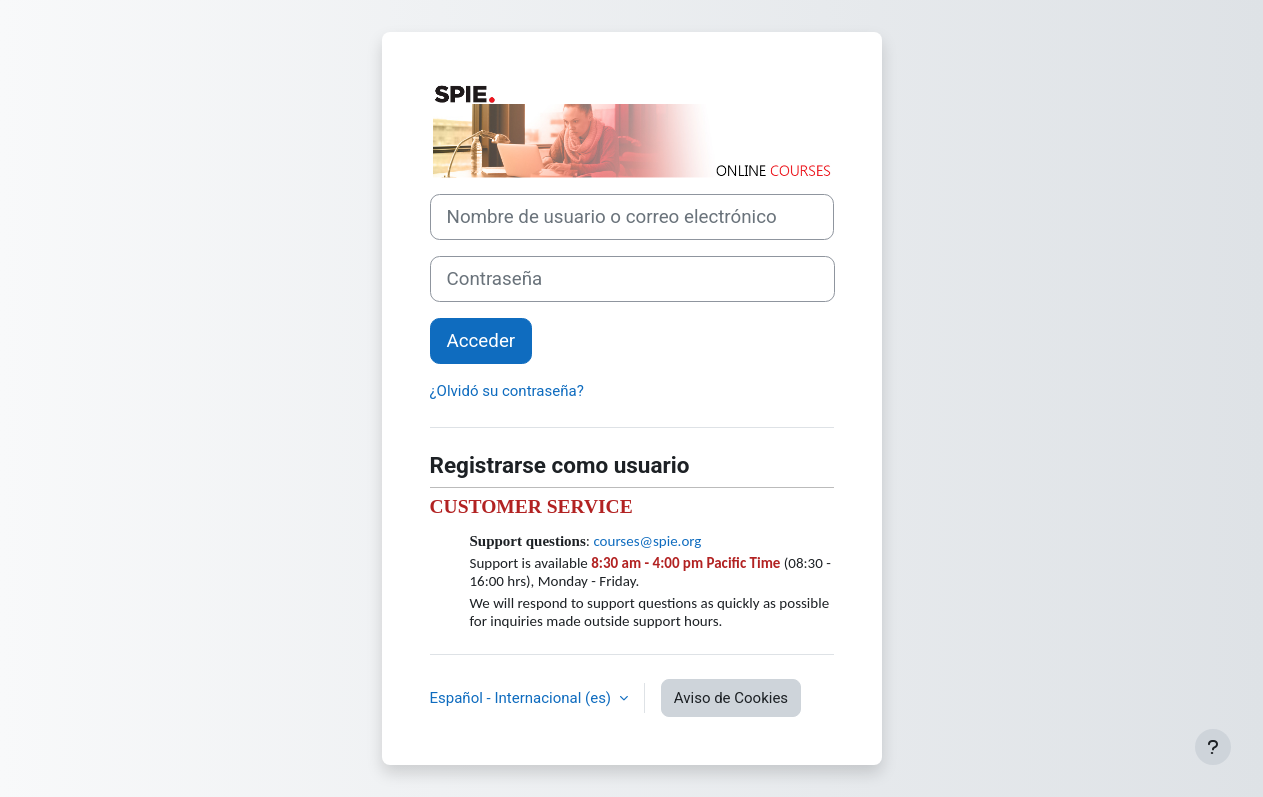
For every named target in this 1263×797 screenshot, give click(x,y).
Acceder (481, 341)
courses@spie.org (647, 541)
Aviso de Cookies (731, 698)
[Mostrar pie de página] (1213, 747)
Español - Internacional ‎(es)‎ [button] (522, 698)
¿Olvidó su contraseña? (507, 391)
